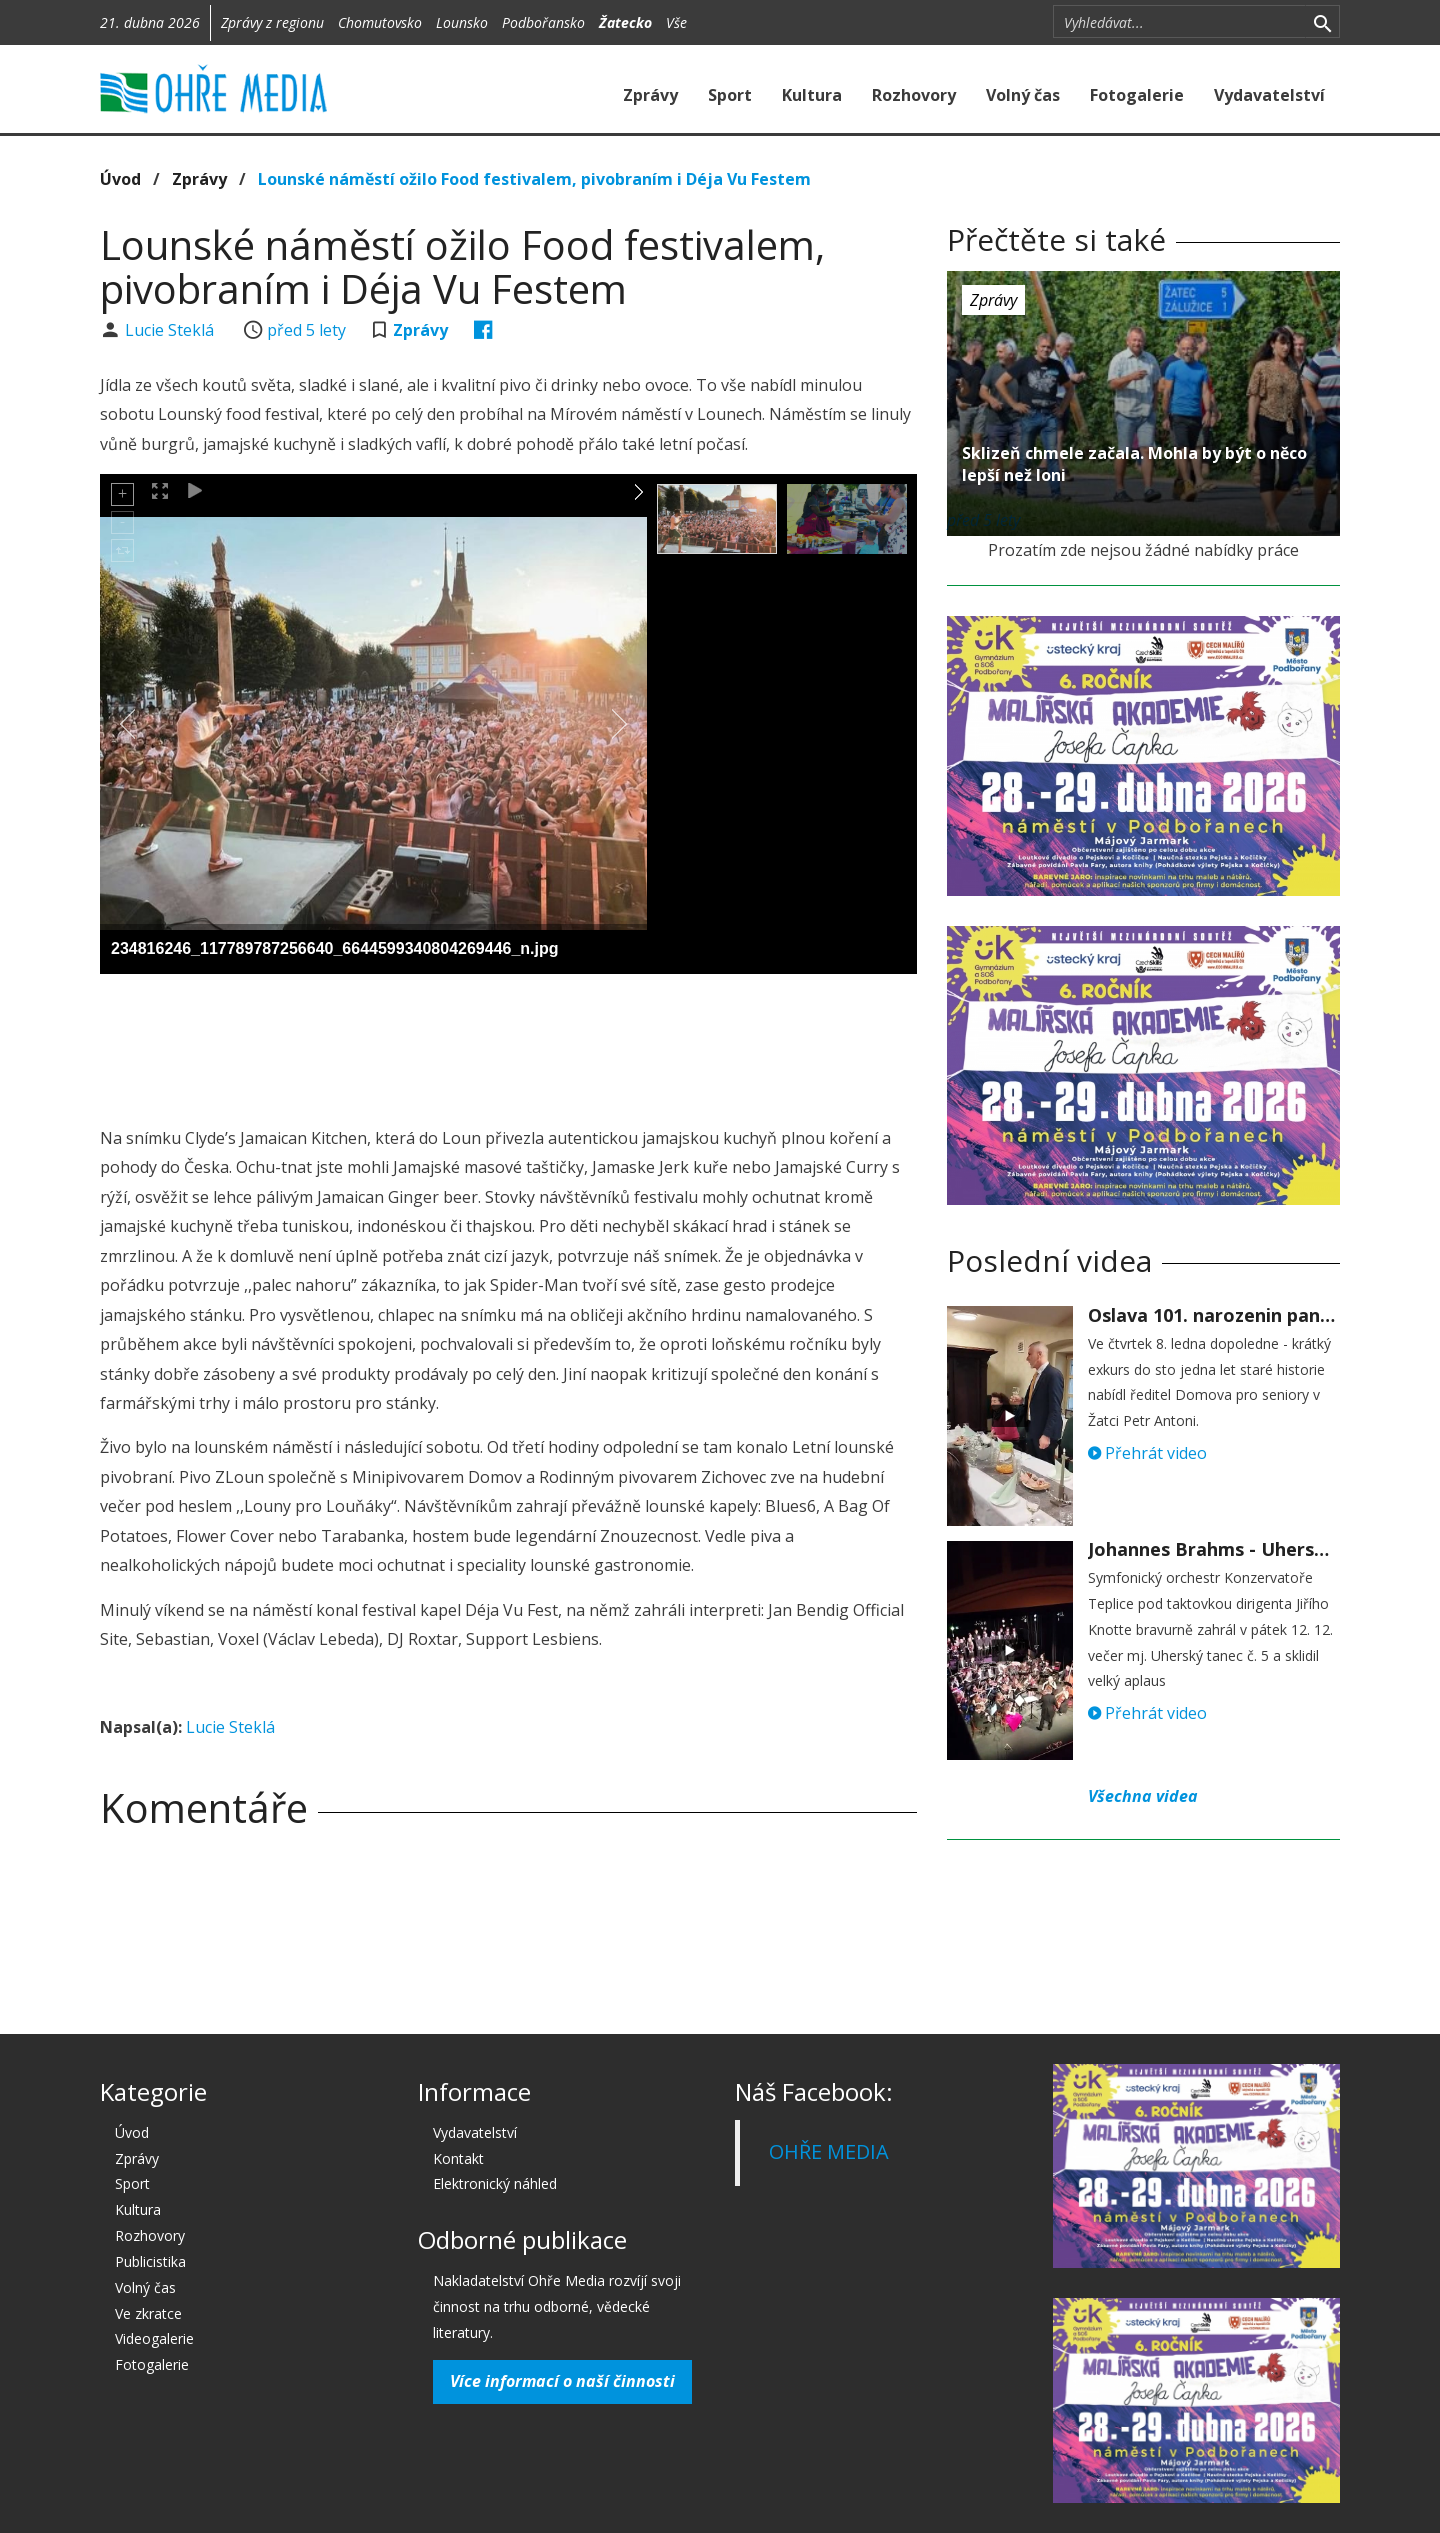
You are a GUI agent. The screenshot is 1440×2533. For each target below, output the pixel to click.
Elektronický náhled (495, 2183)
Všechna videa (1143, 1796)
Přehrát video (1147, 1453)
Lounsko (462, 22)
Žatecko (625, 22)
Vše (676, 22)
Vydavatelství (1269, 95)
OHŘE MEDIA (829, 2151)
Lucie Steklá (171, 330)
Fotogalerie (1137, 95)
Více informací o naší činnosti (562, 2381)
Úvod (120, 179)
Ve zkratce (148, 2313)
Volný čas (1023, 95)
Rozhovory (914, 95)
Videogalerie (154, 2338)
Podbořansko (543, 22)
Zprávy (650, 95)
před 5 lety (306, 330)
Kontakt (458, 2158)
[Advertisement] (508, 1044)
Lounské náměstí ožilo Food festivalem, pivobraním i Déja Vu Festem (534, 179)
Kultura (812, 95)
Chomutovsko (380, 22)
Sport (730, 95)
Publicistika (150, 2261)
